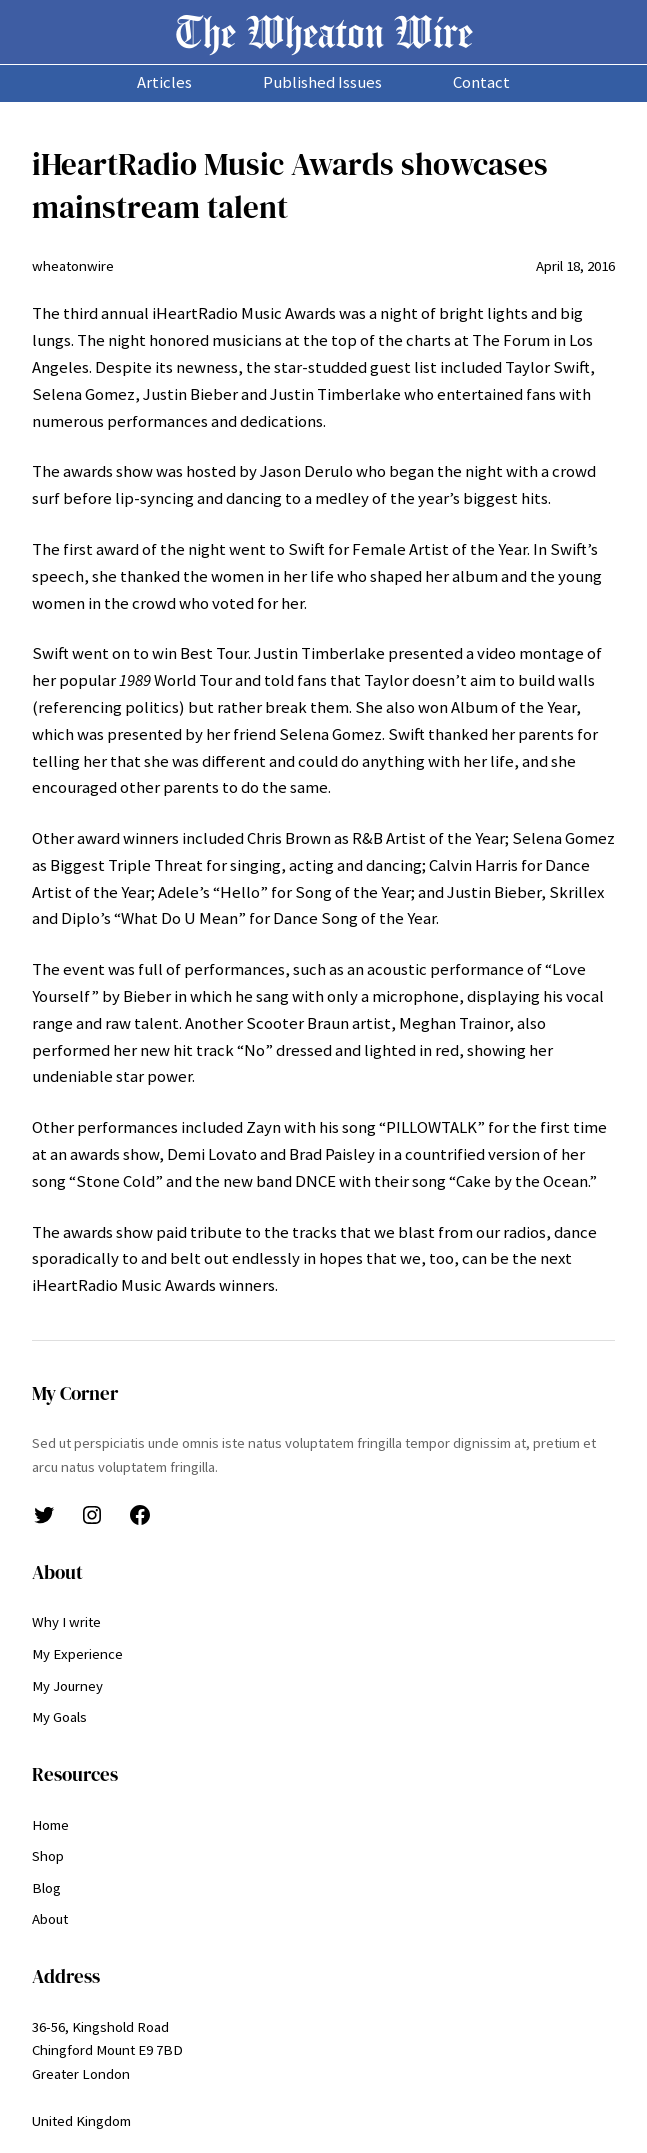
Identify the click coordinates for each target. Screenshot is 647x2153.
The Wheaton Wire (324, 32)
